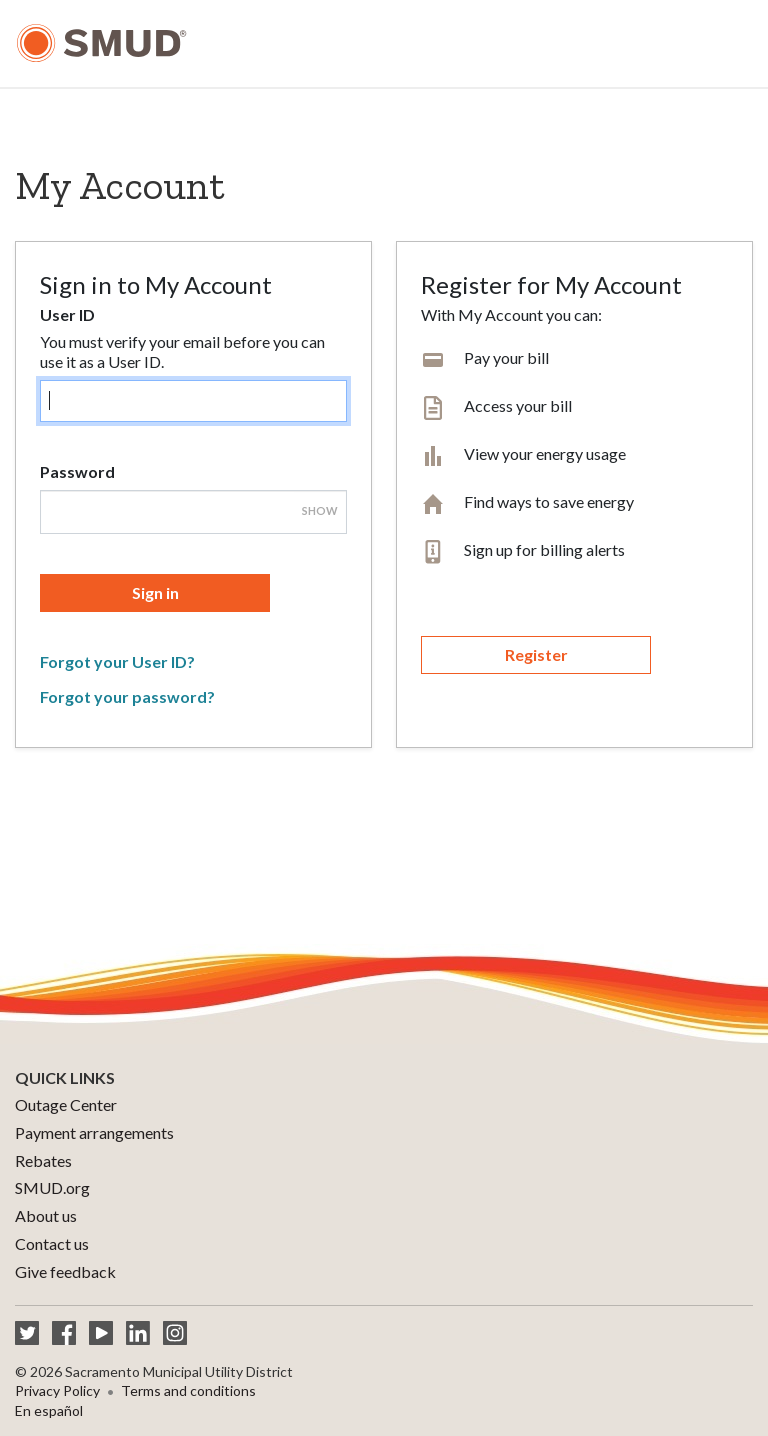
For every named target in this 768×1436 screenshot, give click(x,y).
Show (320, 510)
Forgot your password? (127, 696)
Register (536, 654)
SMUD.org (52, 1187)
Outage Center (66, 1104)
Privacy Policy (57, 1390)
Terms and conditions (188, 1390)
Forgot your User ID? (117, 661)
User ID (67, 314)
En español (49, 1410)
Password (77, 471)
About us (46, 1215)
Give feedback (65, 1271)
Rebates (43, 1160)
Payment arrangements (94, 1132)
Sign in (155, 592)
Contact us (52, 1243)
